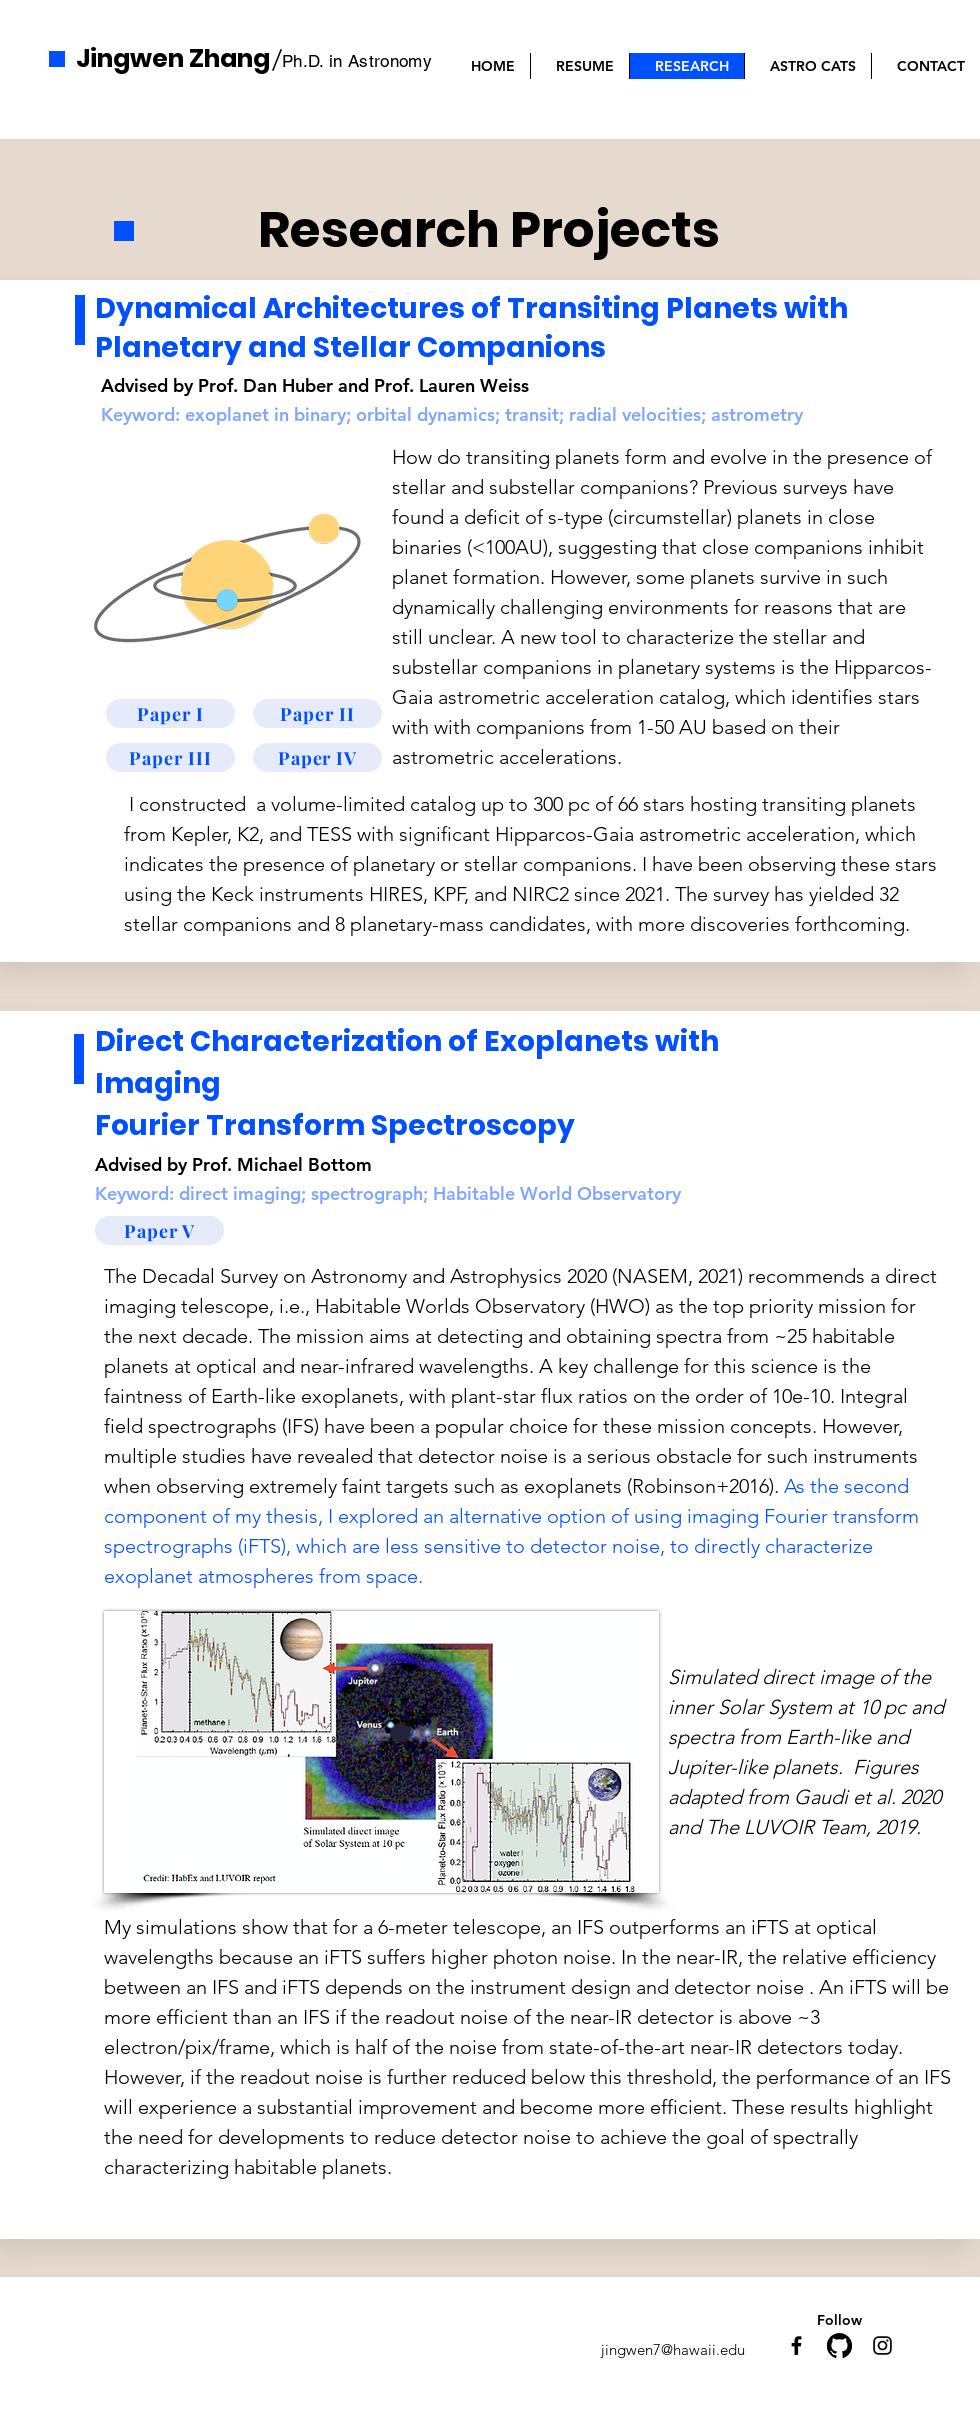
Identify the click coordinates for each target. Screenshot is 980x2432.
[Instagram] (882, 2345)
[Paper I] (170, 713)
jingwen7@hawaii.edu (673, 2349)
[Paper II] (317, 713)
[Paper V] (159, 1230)
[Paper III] (170, 757)
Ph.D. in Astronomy (357, 61)
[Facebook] (796, 2345)
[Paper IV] (317, 757)
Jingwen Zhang (173, 58)
